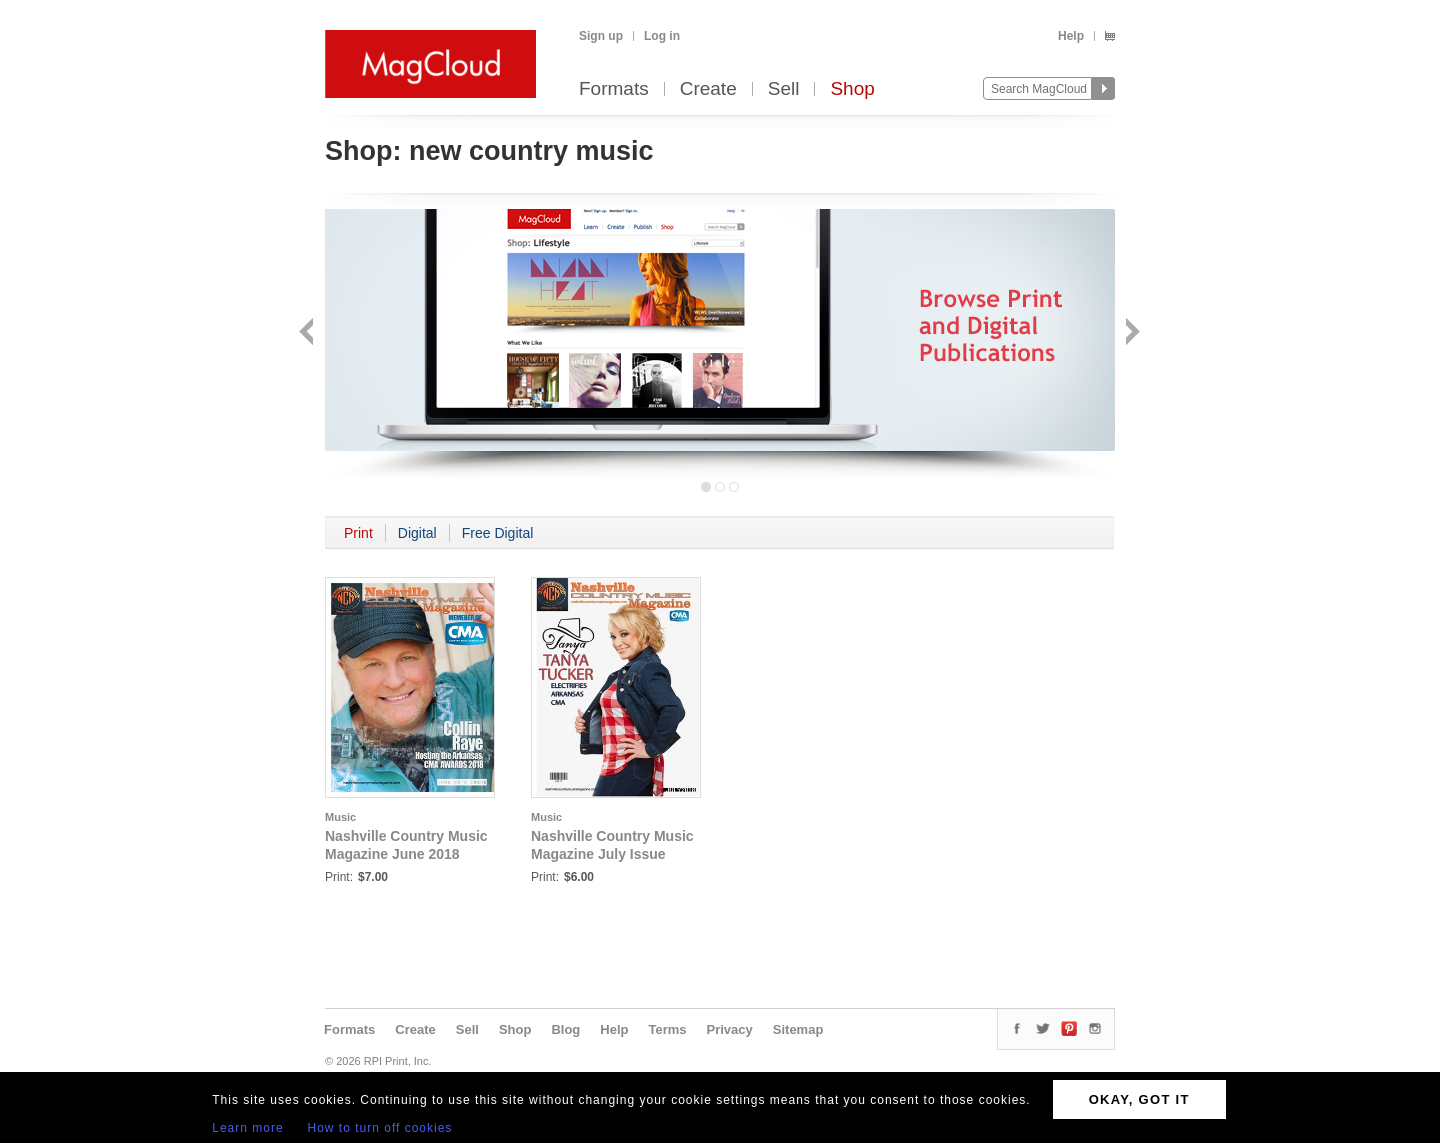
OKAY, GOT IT (1139, 1099)
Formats (614, 89)
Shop (852, 89)
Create (708, 89)
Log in (662, 36)
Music (340, 817)
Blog (565, 1029)
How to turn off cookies (380, 1128)
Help (1071, 36)
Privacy (730, 1029)
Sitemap (798, 1029)
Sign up (601, 36)
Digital (417, 533)
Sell (784, 89)
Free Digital (498, 533)
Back (308, 333)
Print (358, 533)
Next (1130, 333)
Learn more (247, 1128)
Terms (667, 1029)
